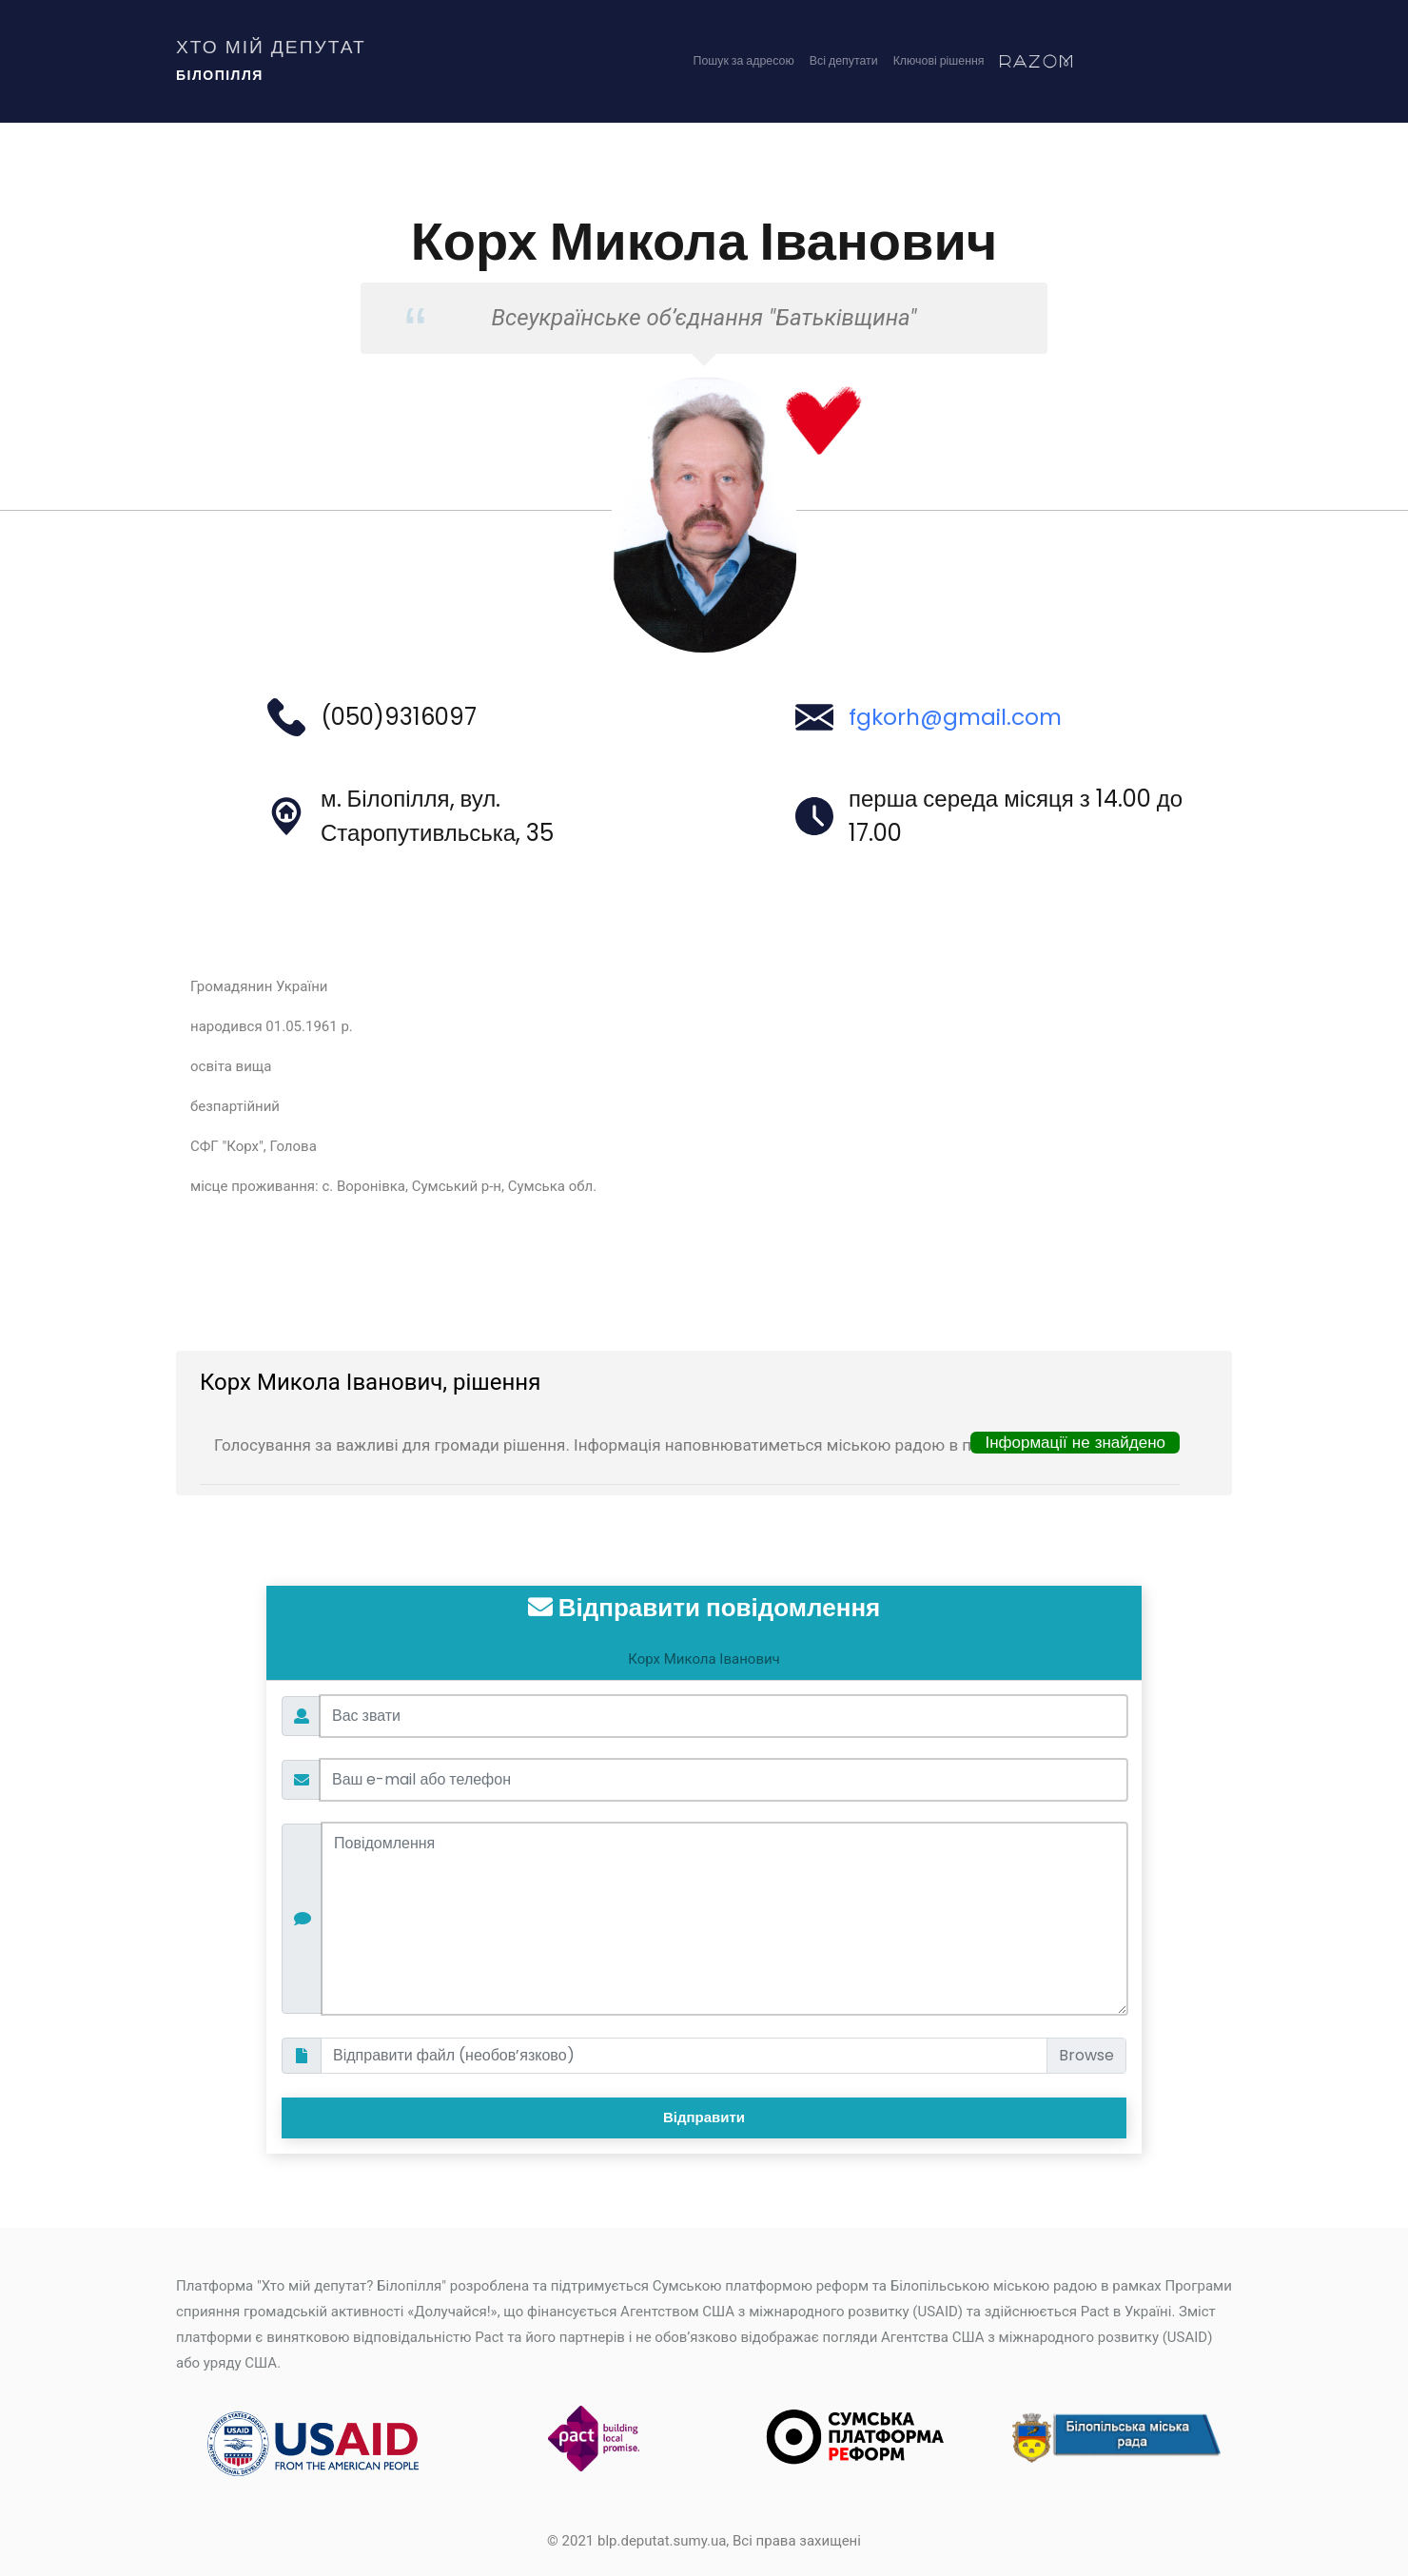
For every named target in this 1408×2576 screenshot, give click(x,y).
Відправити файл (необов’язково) (454, 2055)
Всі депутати (826, 63)
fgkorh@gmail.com (959, 716)
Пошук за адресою (714, 63)
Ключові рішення (932, 63)
